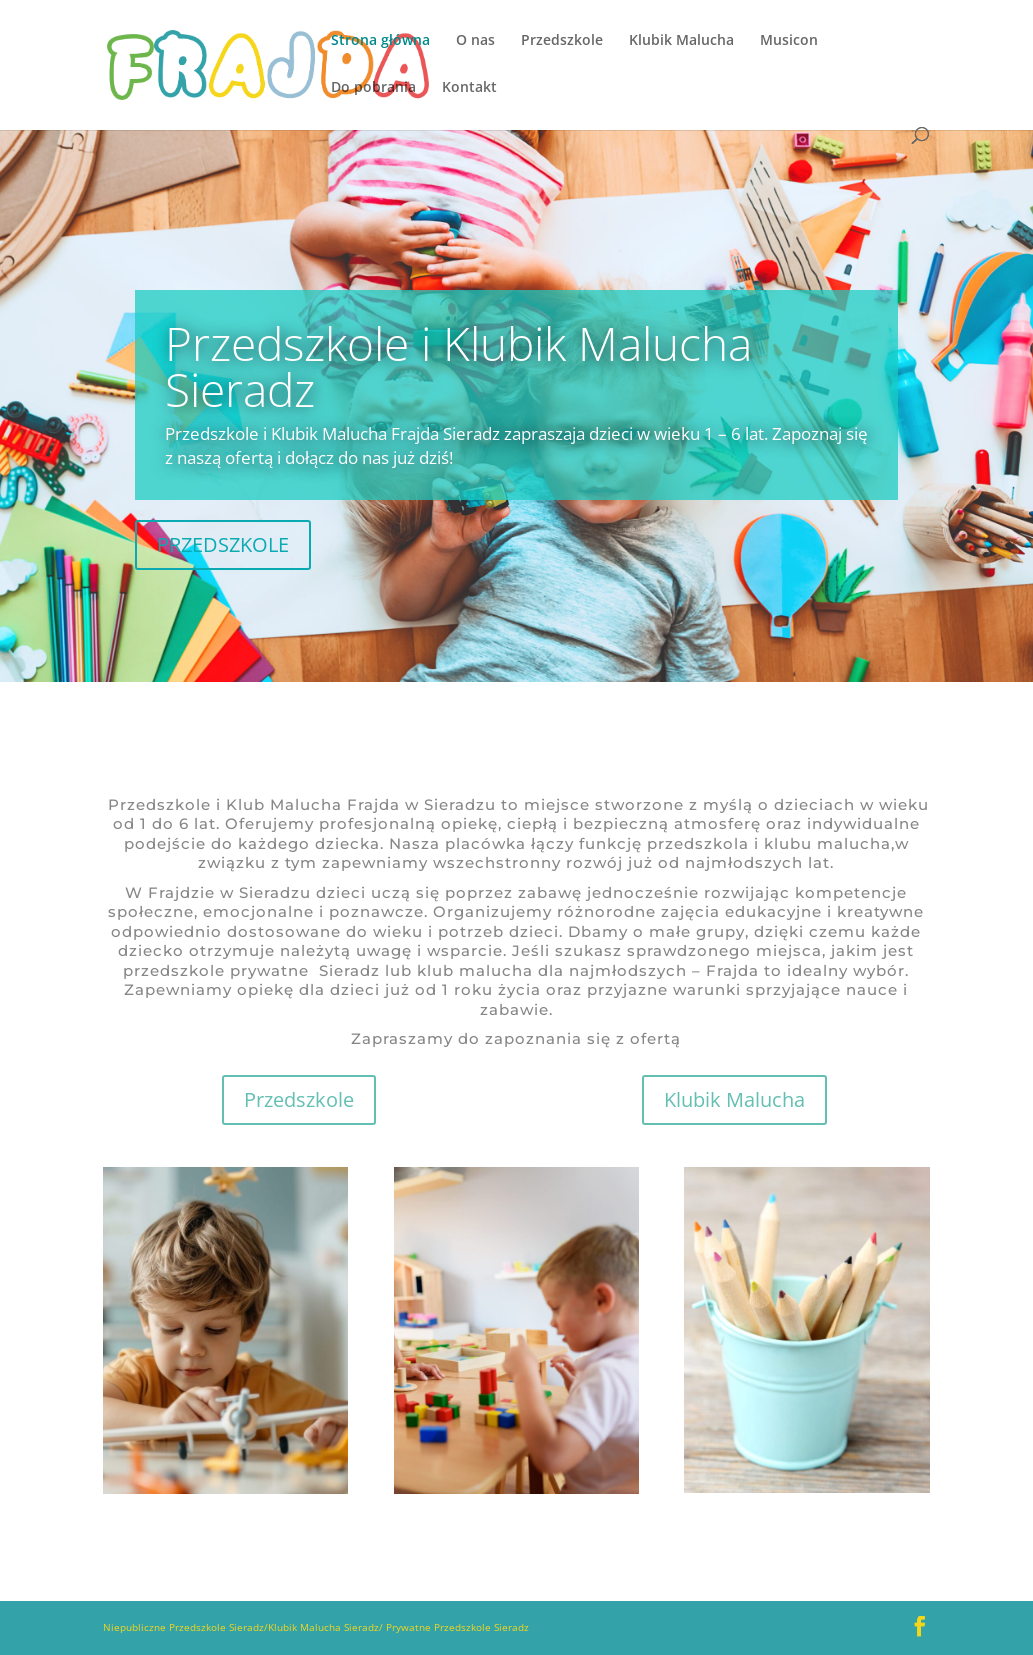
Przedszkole (562, 41)
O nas (475, 41)
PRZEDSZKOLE (223, 544)
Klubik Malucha (681, 41)
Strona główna (380, 41)
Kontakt (469, 88)
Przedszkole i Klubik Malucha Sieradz (458, 366)
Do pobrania (373, 88)
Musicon (789, 41)
